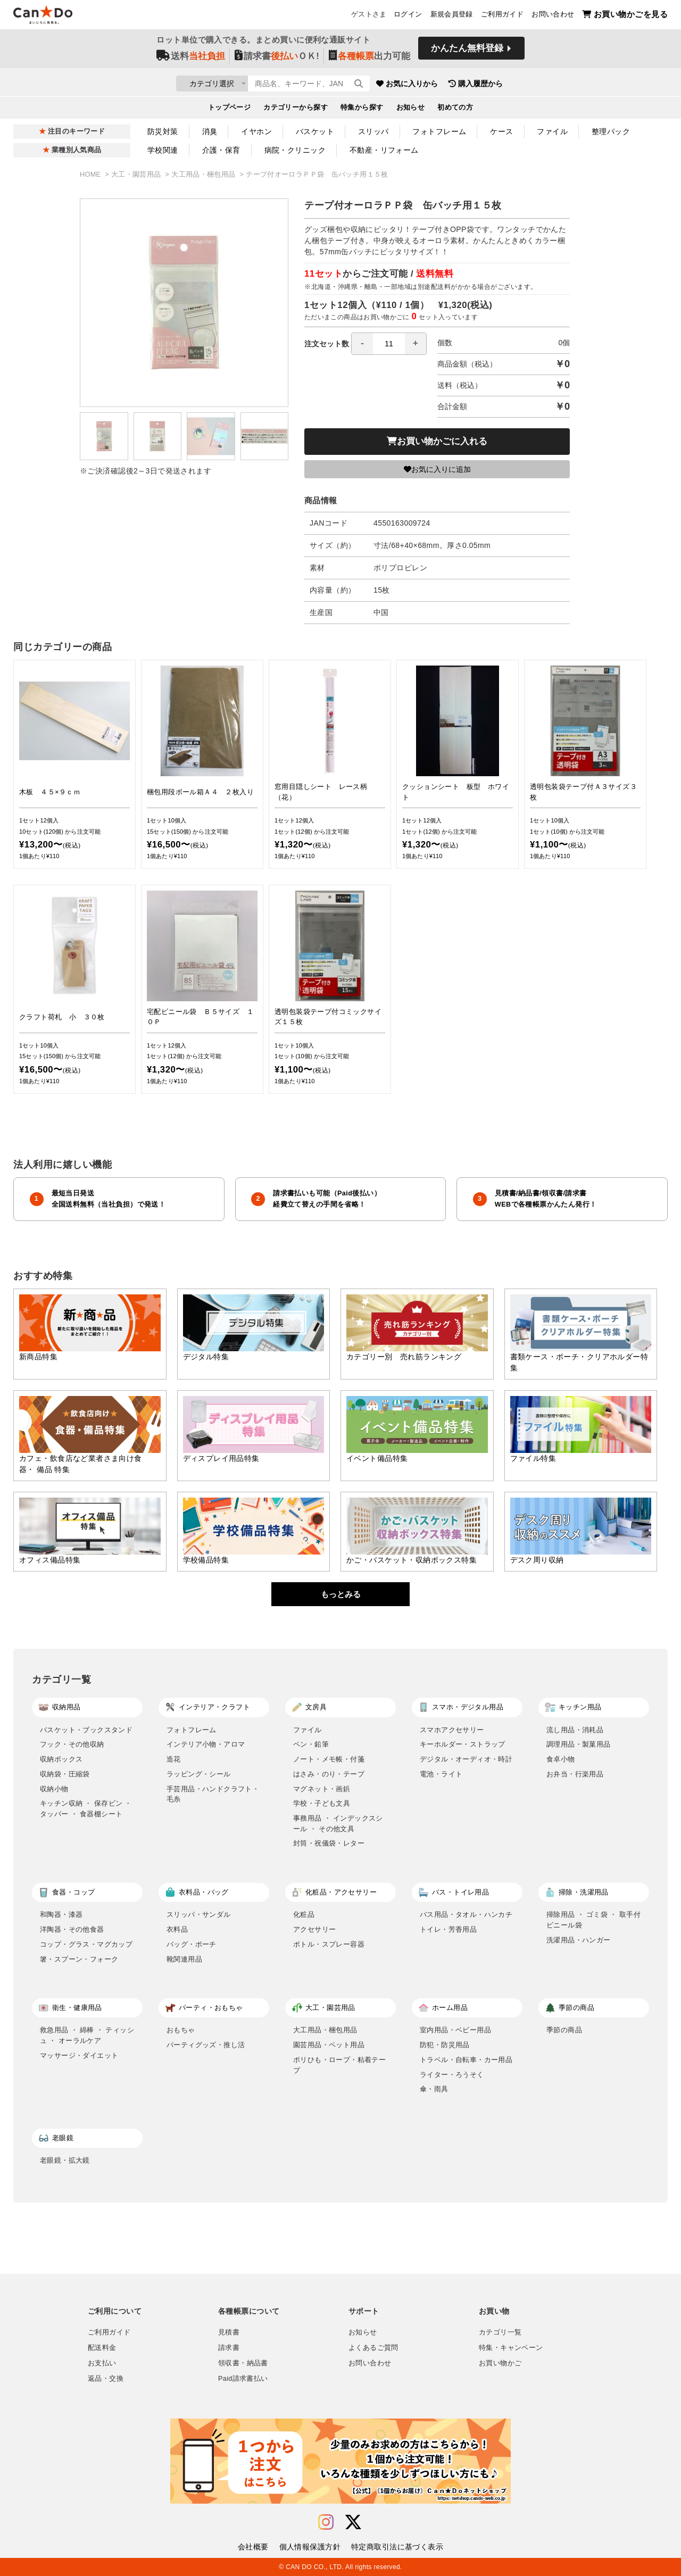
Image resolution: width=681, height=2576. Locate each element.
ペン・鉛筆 (311, 1744)
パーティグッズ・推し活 (206, 2045)
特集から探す (362, 109)
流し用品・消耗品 (574, 1730)
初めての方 (455, 109)
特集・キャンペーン (511, 2347)
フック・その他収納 (72, 1744)
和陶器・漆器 (61, 1914)
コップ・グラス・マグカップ (86, 1944)
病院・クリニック (295, 150)
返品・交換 (105, 2378)
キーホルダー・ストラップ (462, 1744)
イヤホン (256, 131)
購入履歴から (538, 85)
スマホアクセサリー (452, 1730)
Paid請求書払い (243, 2378)
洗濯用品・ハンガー (578, 1940)
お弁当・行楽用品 (574, 1774)
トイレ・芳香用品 (448, 1929)
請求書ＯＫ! (277, 59)
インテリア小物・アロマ (206, 1744)
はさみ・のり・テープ (328, 1774)
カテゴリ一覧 (500, 2332)
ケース (501, 131)
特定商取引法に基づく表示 (397, 2546)
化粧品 (303, 1914)
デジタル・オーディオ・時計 (466, 1759)
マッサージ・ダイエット (79, 2055)
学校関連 (162, 150)
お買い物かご (500, 2363)
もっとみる (341, 1594)
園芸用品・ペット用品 (328, 2045)
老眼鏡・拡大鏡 (65, 2160)
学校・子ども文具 (321, 1803)
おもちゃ (181, 2030)
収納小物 (54, 1789)
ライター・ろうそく (452, 2075)
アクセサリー (314, 1929)
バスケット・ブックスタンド (86, 1730)
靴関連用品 (184, 1959)
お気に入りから (470, 85)
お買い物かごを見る (625, 16)
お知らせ (410, 109)
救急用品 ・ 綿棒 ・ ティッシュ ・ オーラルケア (87, 2035)
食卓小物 (560, 1759)
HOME (91, 174)
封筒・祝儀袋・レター (328, 1843)
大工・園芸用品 (137, 174)
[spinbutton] (389, 343)
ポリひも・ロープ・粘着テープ (339, 2065)
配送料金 (102, 2347)
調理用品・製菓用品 (578, 1744)
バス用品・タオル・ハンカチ (466, 1914)
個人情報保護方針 (309, 2546)
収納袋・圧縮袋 (65, 1774)
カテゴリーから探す (295, 109)
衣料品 (177, 1929)
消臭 (210, 131)
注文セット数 (365, 344)
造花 (174, 1759)
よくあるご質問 (373, 2347)
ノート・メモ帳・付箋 (328, 1759)
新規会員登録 (451, 16)
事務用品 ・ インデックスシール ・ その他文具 (338, 1823)
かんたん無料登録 (467, 52)
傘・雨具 (434, 2089)
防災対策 (162, 131)
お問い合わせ (552, 16)
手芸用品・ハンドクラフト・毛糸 (213, 1794)
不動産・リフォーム (384, 150)
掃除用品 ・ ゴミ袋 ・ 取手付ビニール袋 (593, 1919)
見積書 (228, 2332)
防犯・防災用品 (445, 2045)
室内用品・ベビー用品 (455, 2030)
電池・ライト (441, 1774)
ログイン (408, 16)
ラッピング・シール (199, 1774)
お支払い (102, 2363)
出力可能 (369, 59)
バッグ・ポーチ (192, 1944)
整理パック (611, 131)
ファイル (552, 131)
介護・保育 (221, 150)
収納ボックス (61, 1759)
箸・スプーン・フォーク (79, 1959)
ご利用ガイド (502, 16)
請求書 (228, 2347)
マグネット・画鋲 (321, 1789)
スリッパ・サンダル (199, 1914)
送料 (190, 59)
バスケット (315, 131)
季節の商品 (564, 2030)
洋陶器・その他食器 (72, 1929)
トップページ (229, 109)
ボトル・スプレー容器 (328, 1944)
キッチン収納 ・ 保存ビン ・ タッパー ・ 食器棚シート (86, 1808)
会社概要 (253, 2546)
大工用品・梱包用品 (204, 174)
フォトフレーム (439, 131)
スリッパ (373, 131)
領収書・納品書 (243, 2363)
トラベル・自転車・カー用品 (466, 2060)
